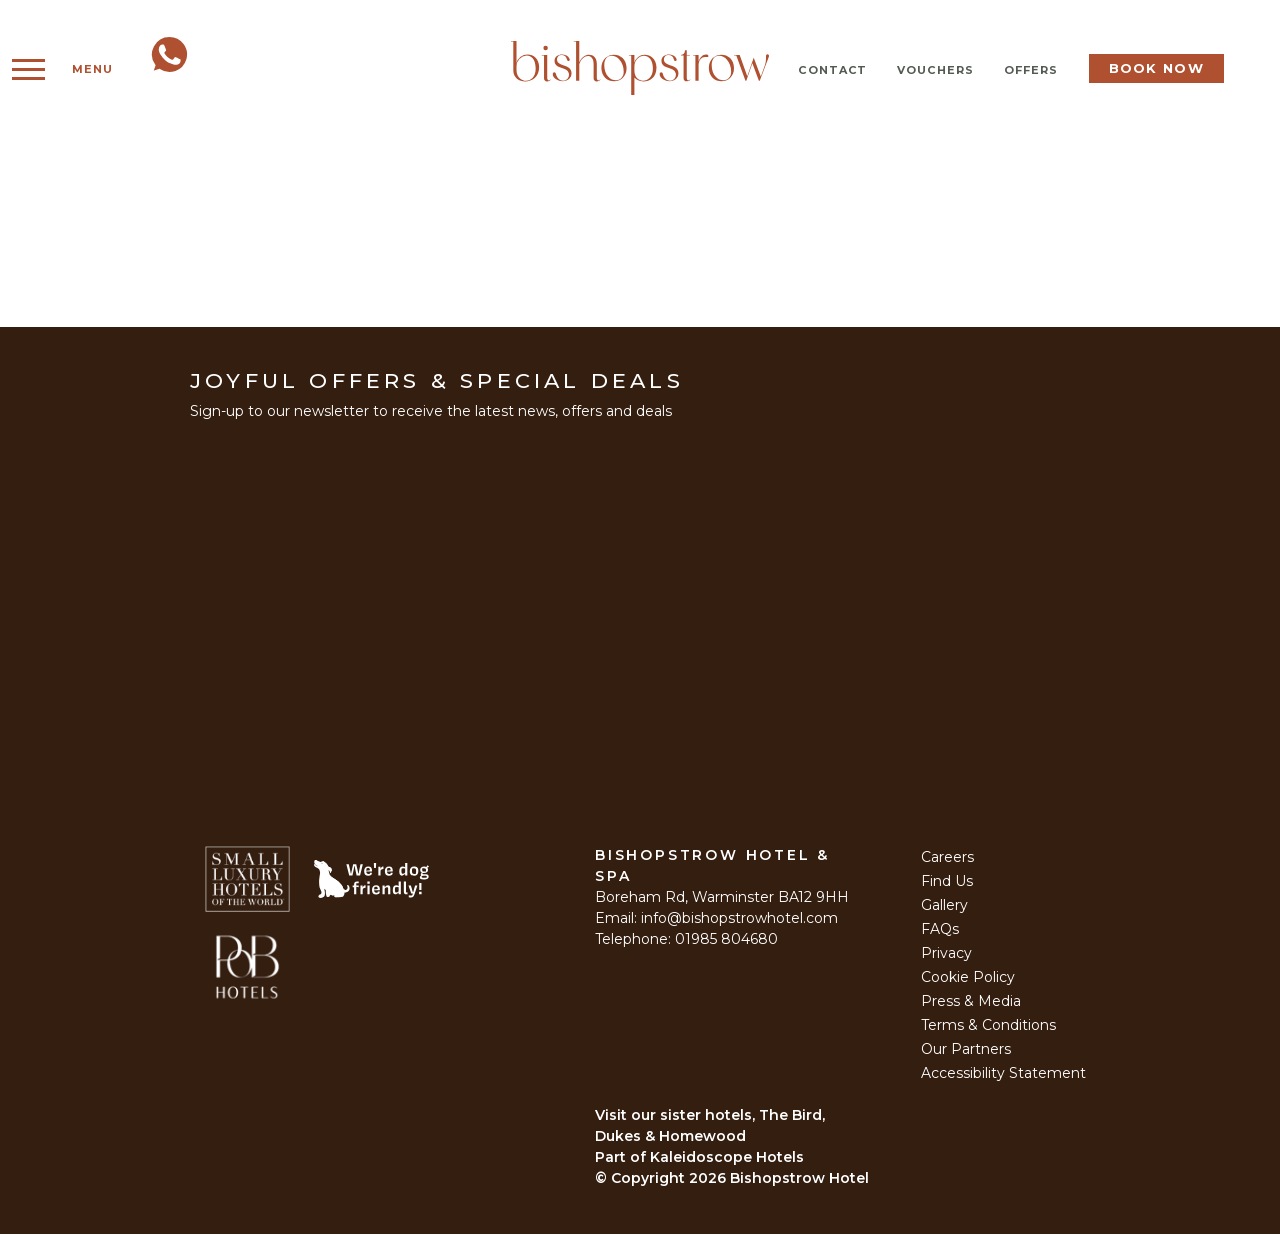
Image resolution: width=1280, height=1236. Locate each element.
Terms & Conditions (988, 1027)
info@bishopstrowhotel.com (739, 920)
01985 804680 (726, 941)
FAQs (940, 931)
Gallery (944, 907)
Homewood (702, 1138)
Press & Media (971, 1003)
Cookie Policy (968, 979)
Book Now (1156, 68)
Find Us (947, 883)
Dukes (618, 1138)
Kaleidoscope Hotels (727, 1159)
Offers (1031, 70)
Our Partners (966, 1051)
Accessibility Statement (1003, 1075)
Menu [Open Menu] (69, 69)
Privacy (946, 955)
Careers (947, 859)
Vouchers (935, 70)
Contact (832, 70)
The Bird (790, 1117)
